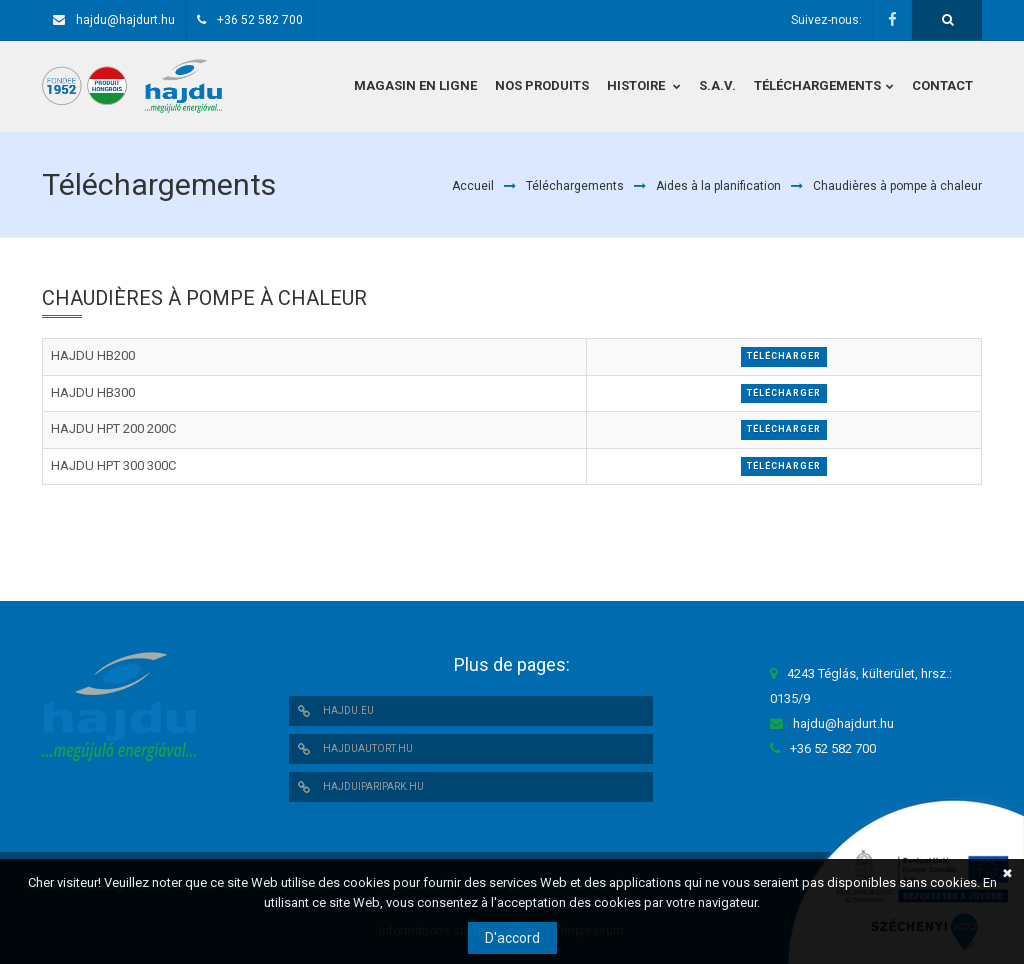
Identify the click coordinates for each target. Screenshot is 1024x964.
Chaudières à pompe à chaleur (897, 186)
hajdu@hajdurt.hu (125, 20)
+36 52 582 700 (260, 20)
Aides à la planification (718, 186)
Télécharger (784, 356)
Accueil (473, 186)
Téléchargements (575, 186)
